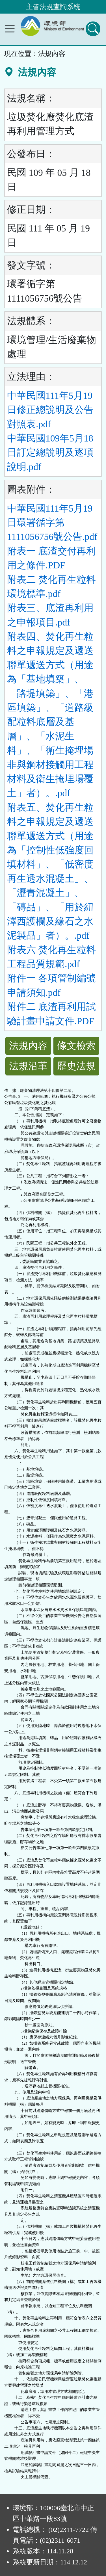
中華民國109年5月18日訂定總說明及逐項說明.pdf (50, 452)
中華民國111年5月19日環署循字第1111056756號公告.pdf (52, 522)
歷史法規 (76, 1066)
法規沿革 (28, 1066)
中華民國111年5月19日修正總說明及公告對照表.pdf (50, 409)
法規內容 (28, 1045)
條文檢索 (76, 1045)
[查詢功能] (93, 28)
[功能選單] (9, 28)
